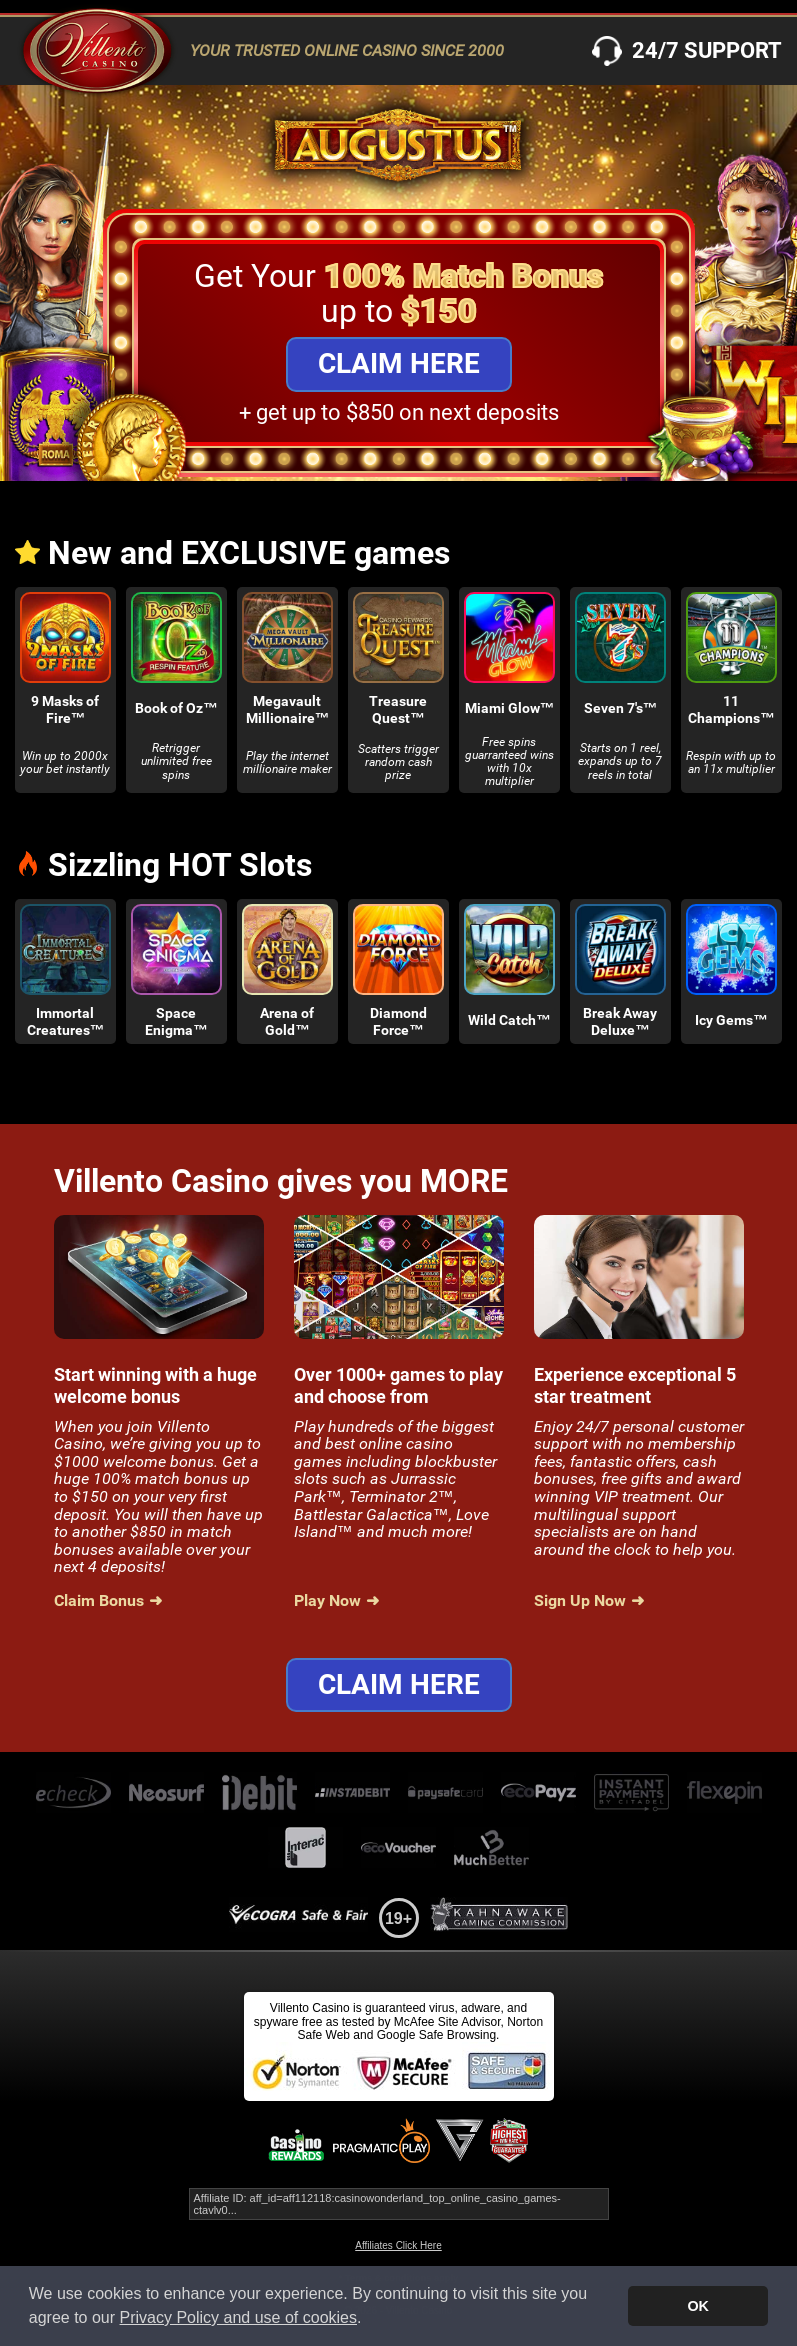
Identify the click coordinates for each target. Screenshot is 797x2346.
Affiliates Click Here (398, 2245)
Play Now (327, 1601)
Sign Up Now (580, 1601)
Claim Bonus (99, 1601)
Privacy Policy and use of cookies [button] (238, 2317)
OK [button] (698, 2306)
